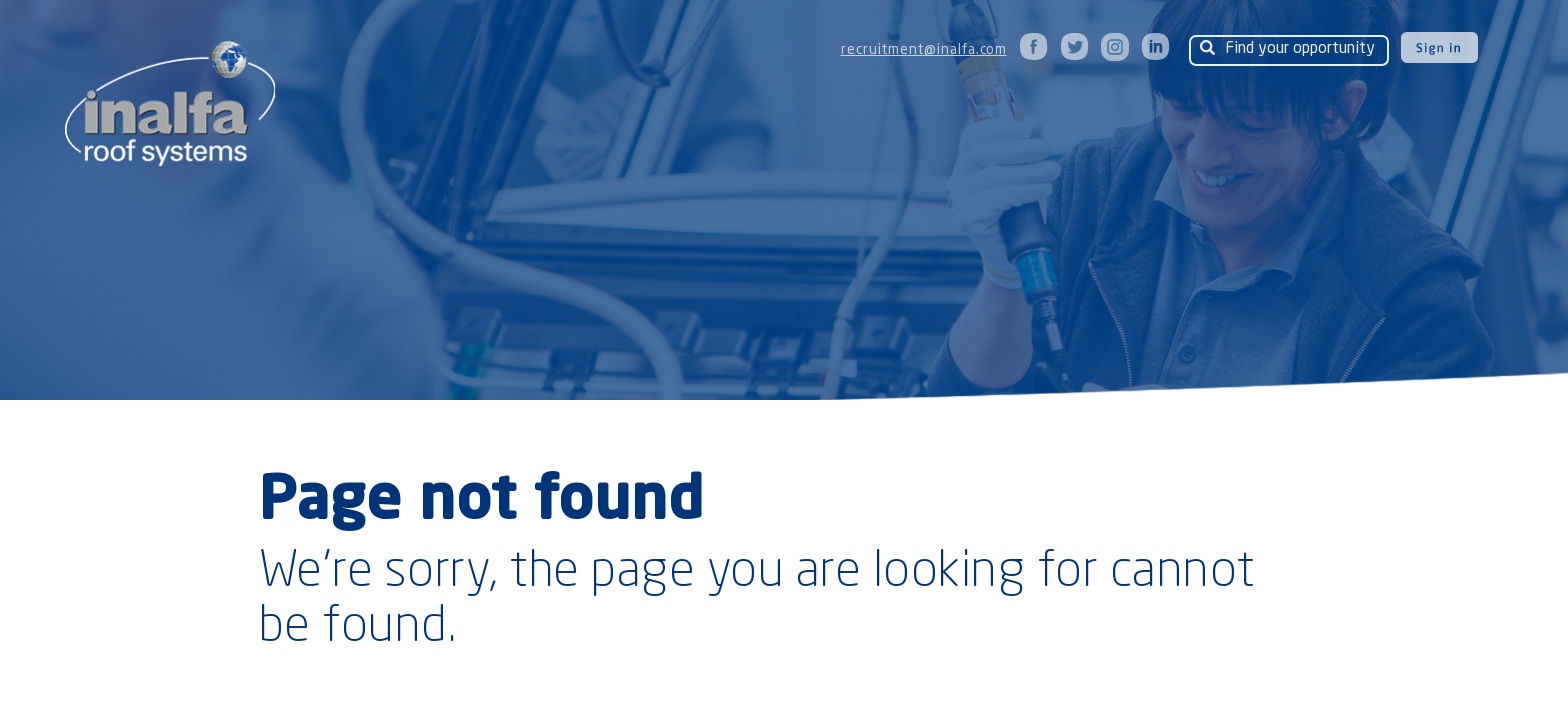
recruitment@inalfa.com (924, 50)
